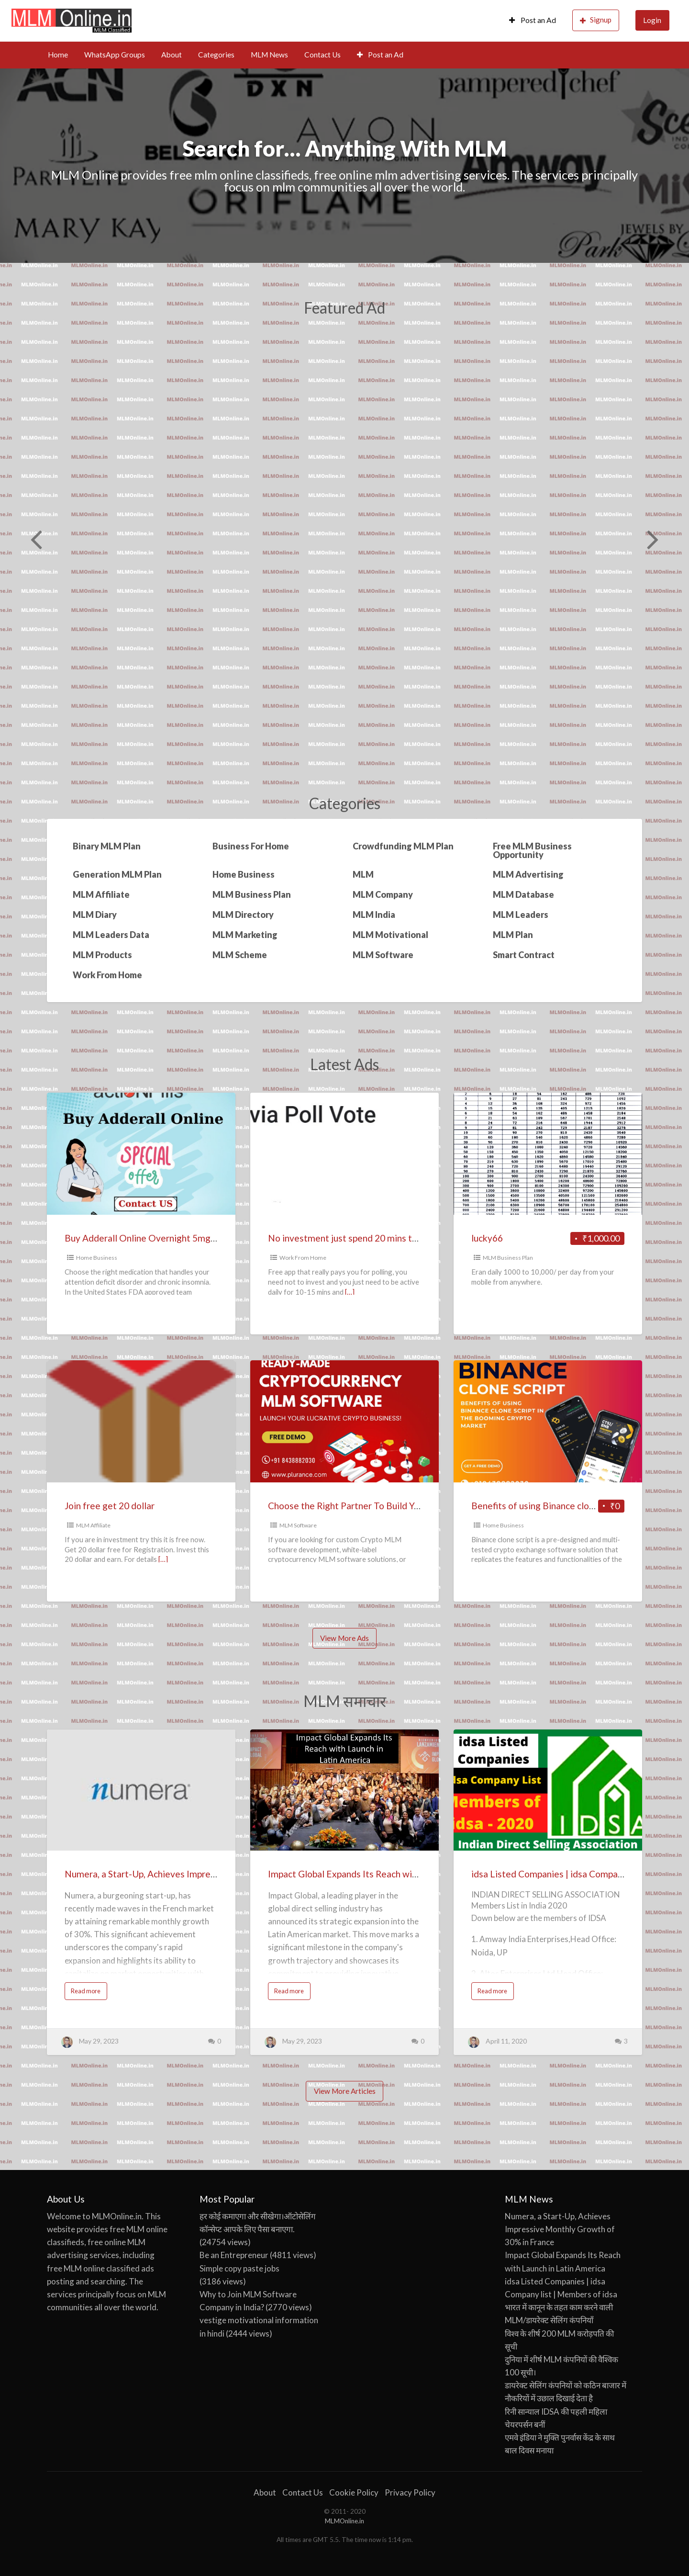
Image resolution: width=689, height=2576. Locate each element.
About (171, 54)
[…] (350, 1292)
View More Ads (344, 1638)
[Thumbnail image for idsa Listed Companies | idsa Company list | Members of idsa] (548, 1790)
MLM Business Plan (508, 1257)
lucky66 (487, 1237)
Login (652, 20)
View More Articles (345, 2091)
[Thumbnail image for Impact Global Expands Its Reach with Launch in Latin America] (344, 1790)
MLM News (269, 54)
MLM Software (298, 1525)
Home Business (96, 1257)
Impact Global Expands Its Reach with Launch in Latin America (393, 1873)
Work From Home (302, 1257)
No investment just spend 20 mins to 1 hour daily (367, 1237)
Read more (88, 1993)
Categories (216, 54)
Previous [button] (35, 538)
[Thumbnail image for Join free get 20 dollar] (141, 1421)
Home (58, 54)
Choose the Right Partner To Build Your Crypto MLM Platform (394, 1505)
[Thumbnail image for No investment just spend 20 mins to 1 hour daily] (344, 1154)
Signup (595, 19)
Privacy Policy (410, 2492)
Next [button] (651, 538)
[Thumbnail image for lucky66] (548, 1154)
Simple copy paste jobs (239, 2268)
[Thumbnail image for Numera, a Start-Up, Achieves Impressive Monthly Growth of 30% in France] (141, 1790)
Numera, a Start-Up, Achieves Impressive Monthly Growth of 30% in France (217, 1873)
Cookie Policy (353, 2492)
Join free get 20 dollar (110, 1505)
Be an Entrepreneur (234, 2255)
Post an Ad (532, 20)
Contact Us (322, 54)
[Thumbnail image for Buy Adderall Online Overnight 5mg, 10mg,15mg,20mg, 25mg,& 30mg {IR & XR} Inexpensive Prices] (141, 1154)
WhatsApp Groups (114, 54)
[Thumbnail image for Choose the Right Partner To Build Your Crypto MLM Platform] (344, 1421)
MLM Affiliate (93, 1525)
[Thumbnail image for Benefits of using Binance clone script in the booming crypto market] (548, 1421)
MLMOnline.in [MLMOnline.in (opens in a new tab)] (344, 2521)
